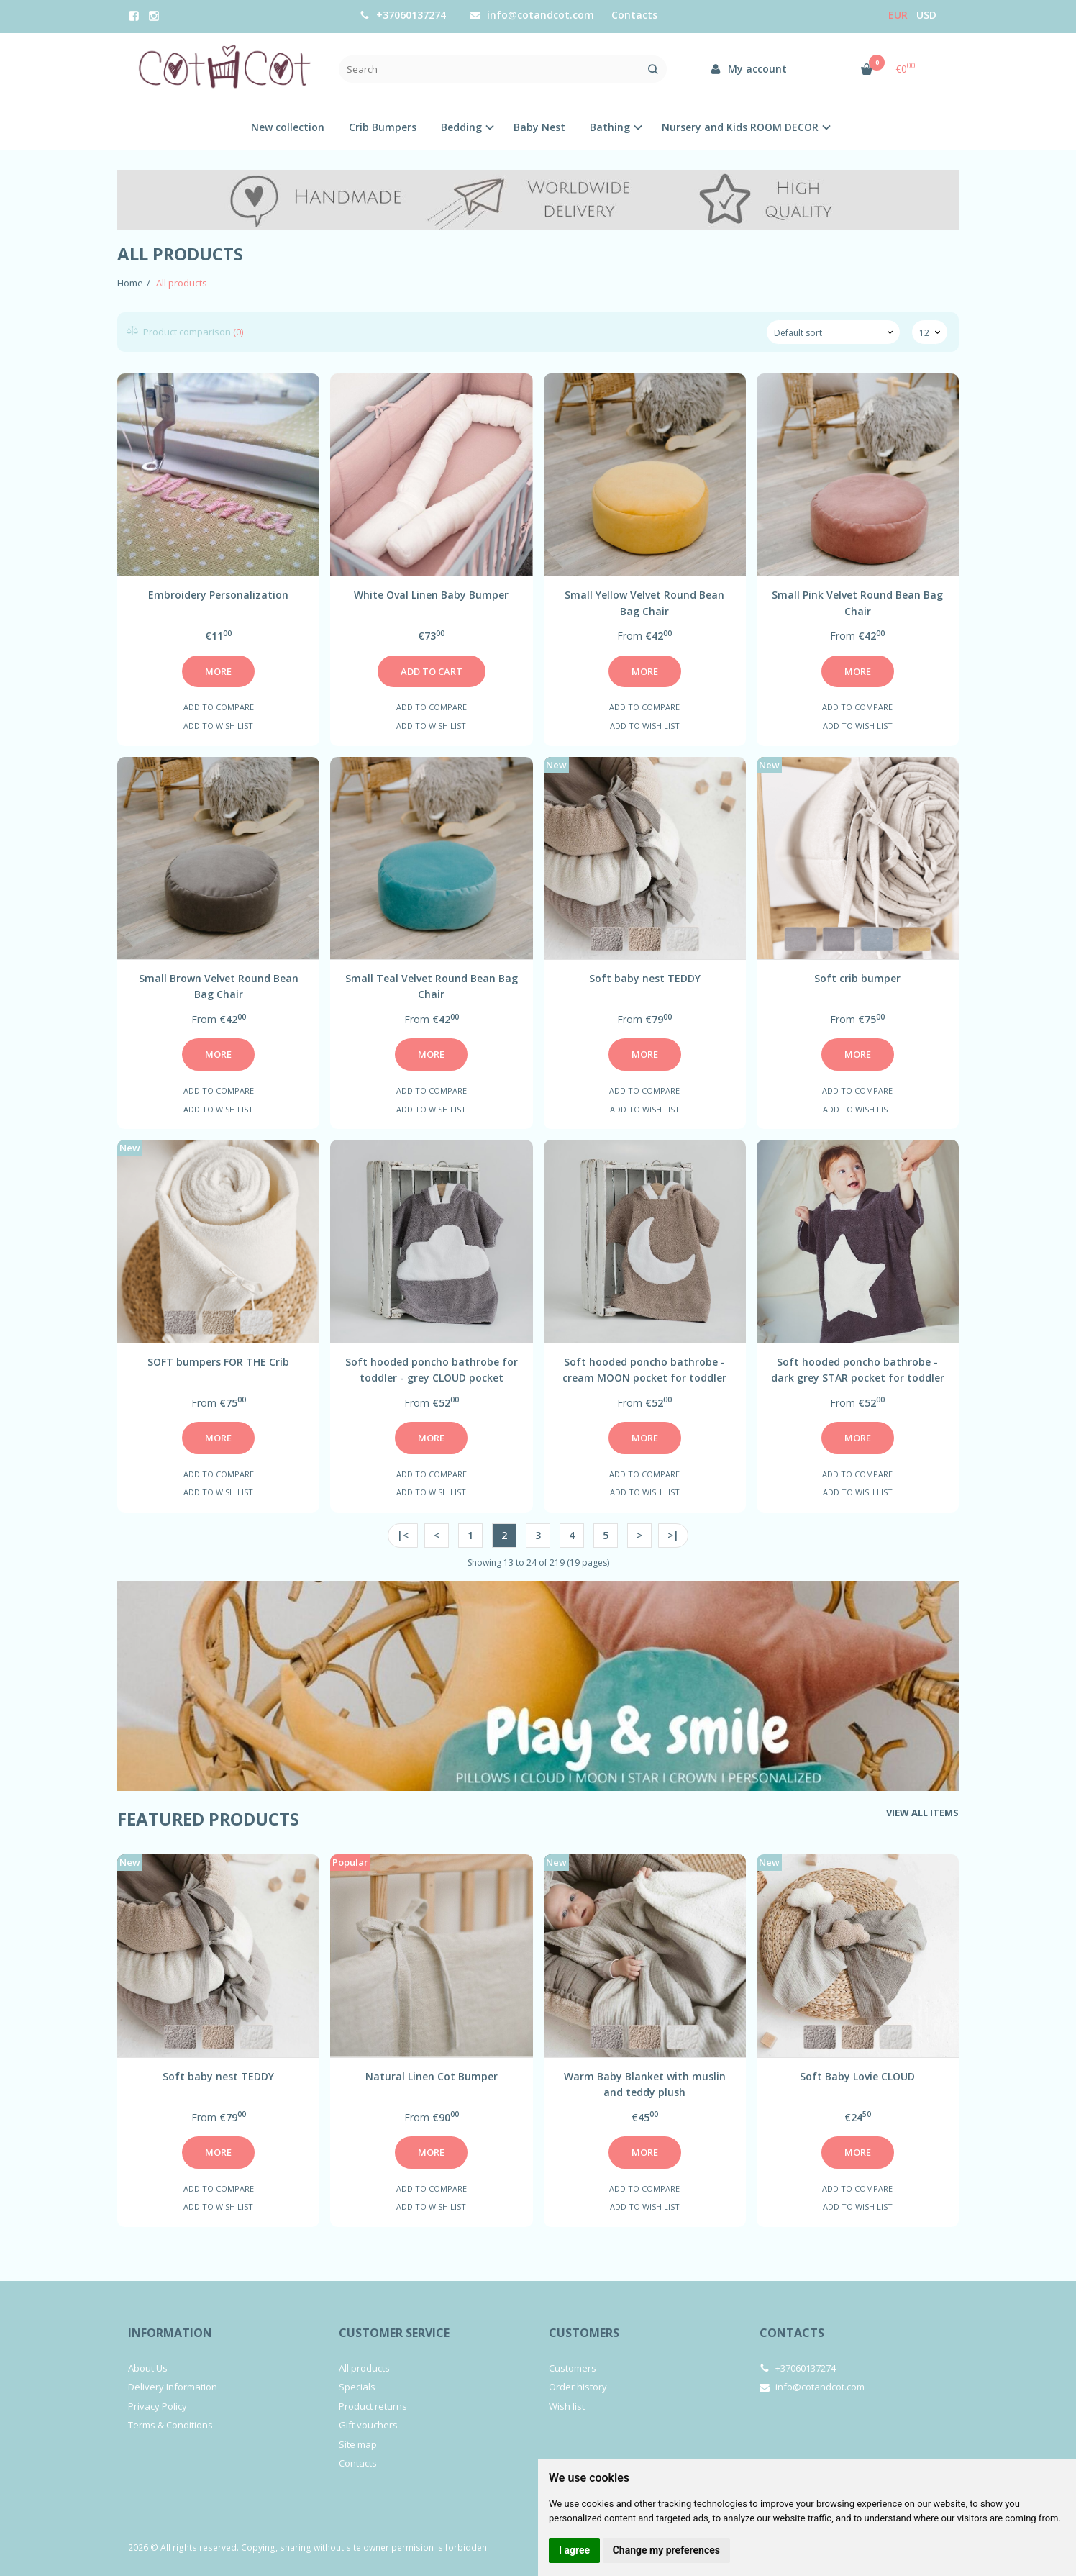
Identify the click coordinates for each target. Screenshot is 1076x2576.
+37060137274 (403, 15)
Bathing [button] (610, 127)
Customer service (394, 2333)
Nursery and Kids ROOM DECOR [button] (740, 127)
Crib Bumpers (382, 127)
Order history (578, 2386)
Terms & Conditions (170, 2424)
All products (364, 2368)
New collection (287, 127)
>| (673, 1535)
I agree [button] (574, 2550)
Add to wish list (218, 725)
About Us (148, 2368)
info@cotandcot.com (532, 15)
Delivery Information (172, 2386)
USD (926, 15)
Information (170, 2333)
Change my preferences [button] (666, 2550)
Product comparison (185, 331)
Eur (898, 15)
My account (748, 69)
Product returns (373, 2406)
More (218, 671)
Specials (357, 2386)
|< (403, 1535)
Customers (584, 2333)
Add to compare (218, 707)
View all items (922, 1812)
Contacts (634, 15)
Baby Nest (539, 127)
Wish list (567, 2406)
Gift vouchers (368, 2424)
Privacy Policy (157, 2406)
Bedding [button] (461, 127)
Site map (358, 2444)
